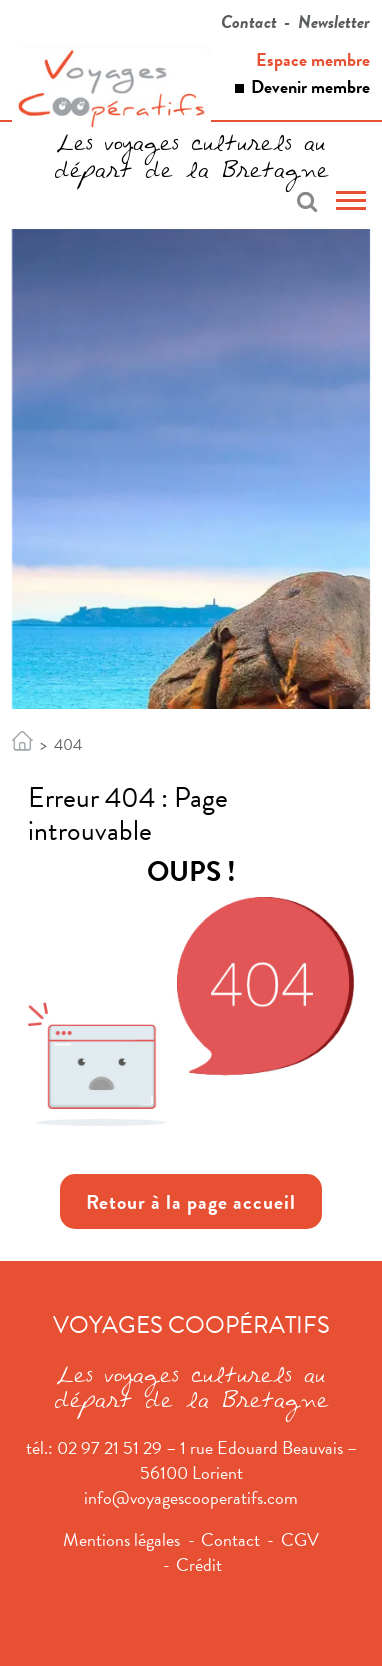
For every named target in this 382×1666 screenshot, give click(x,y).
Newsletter (334, 21)
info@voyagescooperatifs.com (191, 1497)
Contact (249, 21)
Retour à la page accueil (191, 1202)
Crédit (199, 1564)
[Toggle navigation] (351, 203)
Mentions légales (121, 1539)
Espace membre (313, 59)
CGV (300, 1539)
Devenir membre (310, 86)
